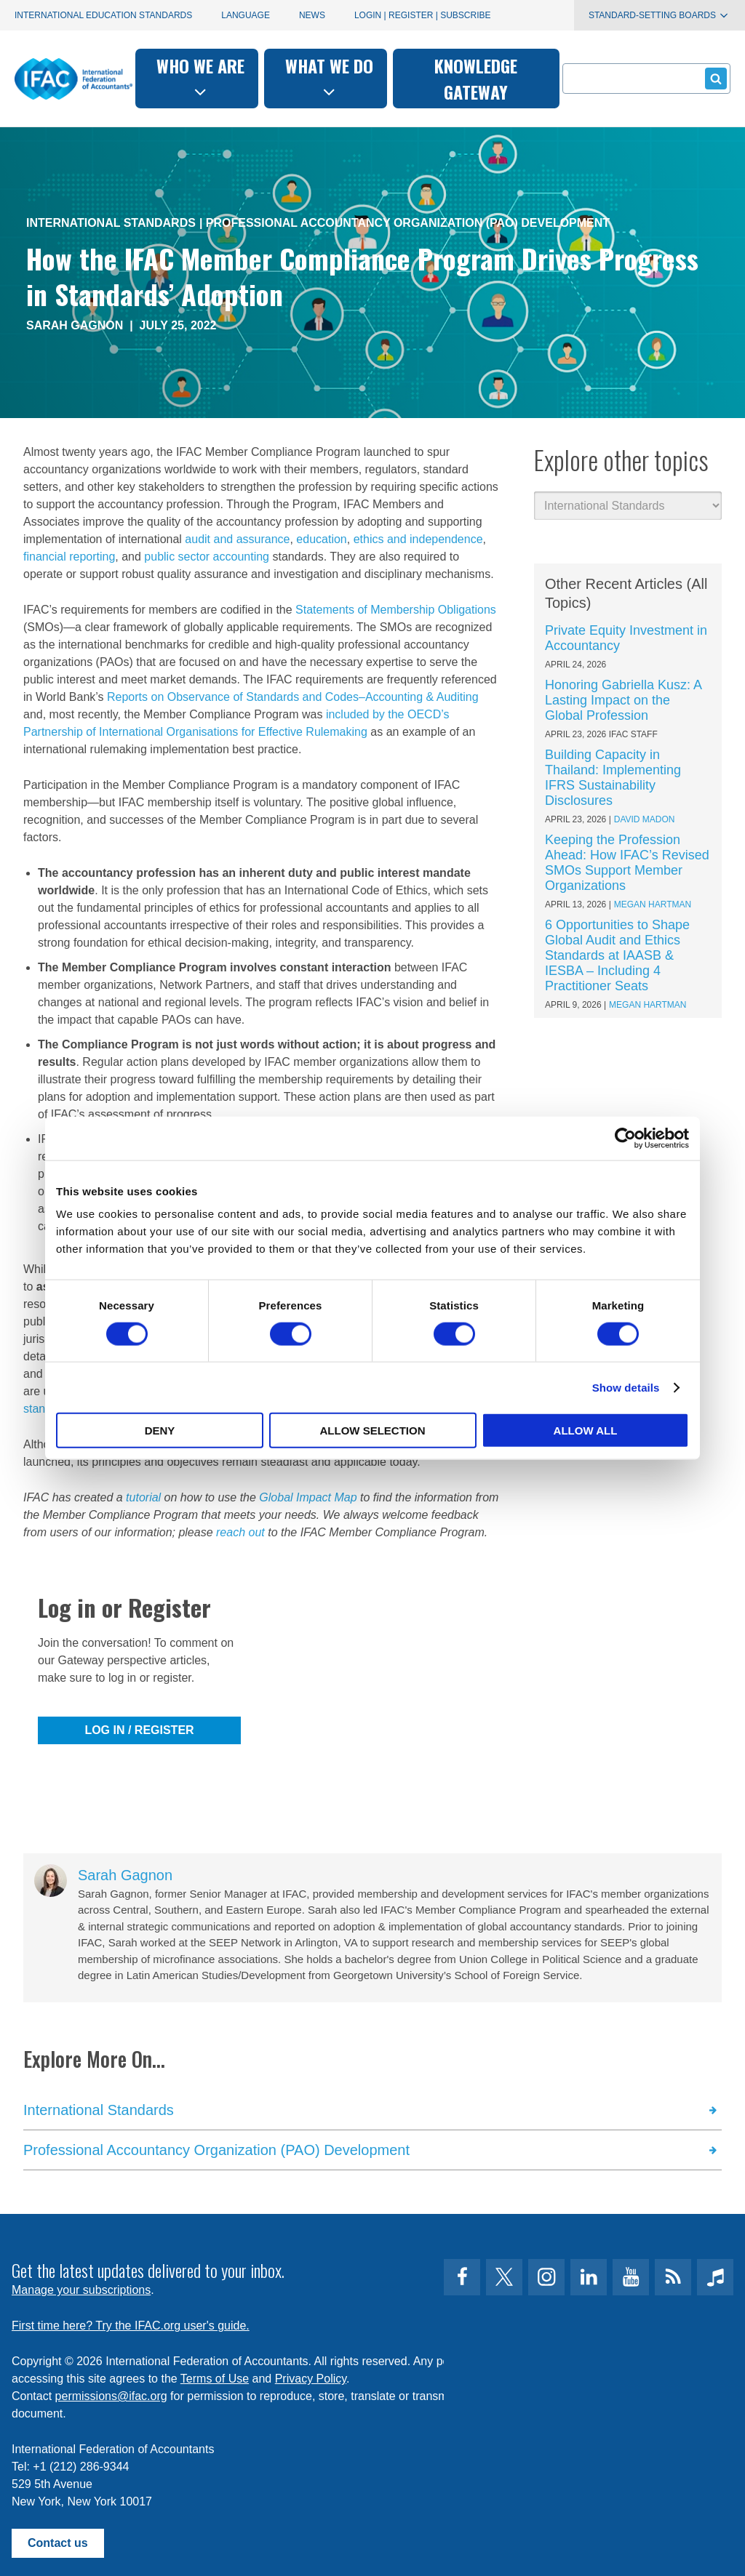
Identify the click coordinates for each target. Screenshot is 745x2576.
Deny (160, 1430)
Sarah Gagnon (74, 325)
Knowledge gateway (475, 78)
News (312, 15)
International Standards (111, 223)
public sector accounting (206, 556)
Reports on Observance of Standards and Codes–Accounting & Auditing (293, 697)
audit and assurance (237, 539)
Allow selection (373, 1430)
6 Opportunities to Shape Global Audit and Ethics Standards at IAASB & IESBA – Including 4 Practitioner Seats (617, 955)
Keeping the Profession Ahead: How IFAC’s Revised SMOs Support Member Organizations (627, 862)
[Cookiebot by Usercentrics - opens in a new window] (625, 1138)
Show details (626, 1387)
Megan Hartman (652, 904)
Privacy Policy (310, 2378)
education (321, 539)
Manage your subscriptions (81, 2290)
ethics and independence (418, 539)
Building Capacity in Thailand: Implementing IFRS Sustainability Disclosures (613, 777)
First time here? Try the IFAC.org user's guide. (131, 2325)
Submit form (713, 78)
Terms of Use (214, 2378)
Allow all (586, 1430)
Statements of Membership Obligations (395, 609)
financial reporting (69, 556)
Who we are (200, 76)
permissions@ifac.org (111, 2396)
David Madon (644, 819)
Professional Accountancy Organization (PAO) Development (408, 223)
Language (245, 15)
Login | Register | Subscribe (422, 15)
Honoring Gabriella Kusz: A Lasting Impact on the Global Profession (623, 700)
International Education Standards (103, 15)
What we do (329, 76)
